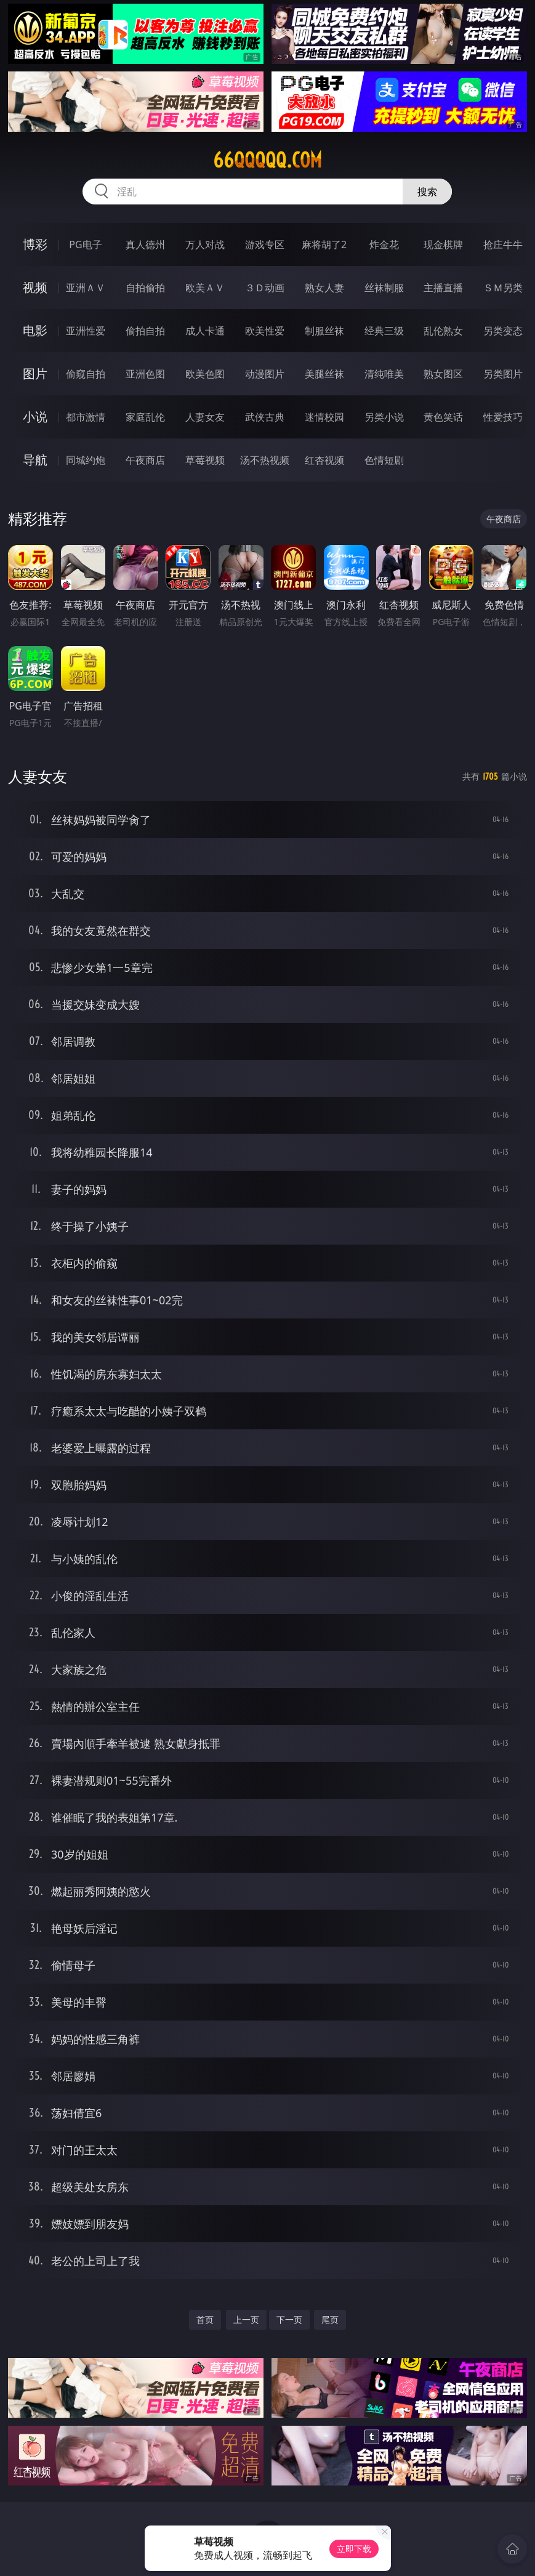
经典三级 (384, 330)
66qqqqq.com (267, 160)
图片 (35, 373)
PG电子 (85, 244)
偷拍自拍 (145, 330)
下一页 (289, 2319)
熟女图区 (443, 374)
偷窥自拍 (85, 374)
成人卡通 (205, 330)
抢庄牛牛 (503, 244)
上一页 (246, 2319)
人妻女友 (205, 417)
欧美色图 (205, 374)
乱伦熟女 (443, 330)
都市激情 (85, 417)
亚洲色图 (145, 374)
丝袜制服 (384, 287)
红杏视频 (324, 460)
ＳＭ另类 (503, 287)
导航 (35, 459)
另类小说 (384, 417)
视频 (35, 287)
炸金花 (384, 244)
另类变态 (503, 330)
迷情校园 (324, 417)
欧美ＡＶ (205, 287)
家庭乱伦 (145, 417)
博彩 (35, 244)
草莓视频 (205, 460)
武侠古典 (264, 417)
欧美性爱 (264, 330)
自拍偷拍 (145, 287)
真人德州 (145, 244)
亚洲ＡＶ (85, 287)
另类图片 (503, 374)
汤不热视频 (264, 460)
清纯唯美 (384, 374)
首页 (205, 2319)
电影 (35, 330)
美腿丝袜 (324, 374)
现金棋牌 (443, 244)
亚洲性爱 (85, 330)
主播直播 (443, 287)
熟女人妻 (324, 287)
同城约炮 (85, 460)
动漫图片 (264, 374)
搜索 (427, 191)
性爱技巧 (503, 417)
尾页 (330, 2319)
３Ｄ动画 (264, 287)
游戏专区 (264, 244)
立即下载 (354, 2548)
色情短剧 (384, 460)
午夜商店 (145, 460)
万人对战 (205, 244)
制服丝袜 (324, 330)
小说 (35, 416)
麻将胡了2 (324, 244)
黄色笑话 (443, 417)
